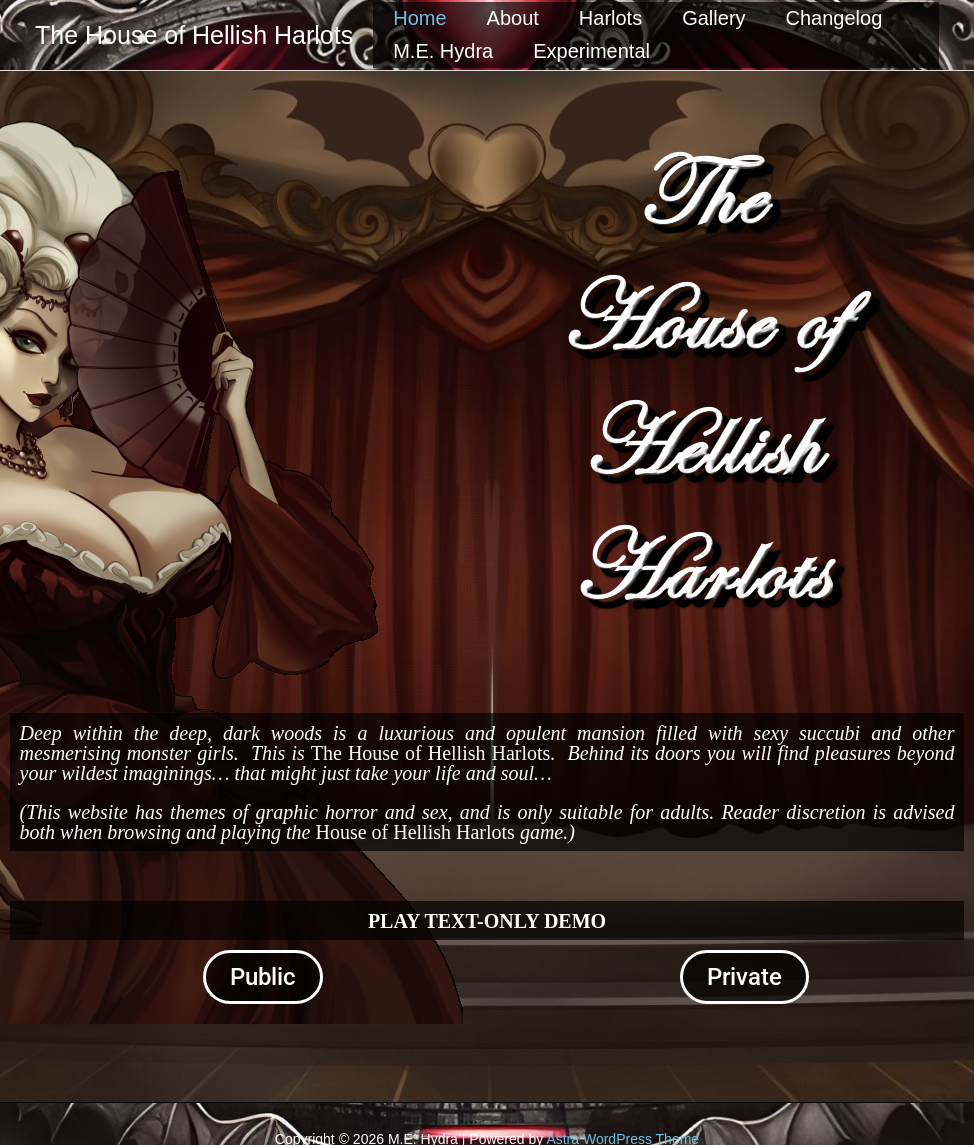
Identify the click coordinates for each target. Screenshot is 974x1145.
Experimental (591, 51)
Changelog (834, 18)
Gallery (713, 18)
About (513, 18)
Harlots (610, 18)
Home (419, 18)
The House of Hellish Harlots (194, 35)
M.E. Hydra (443, 51)
